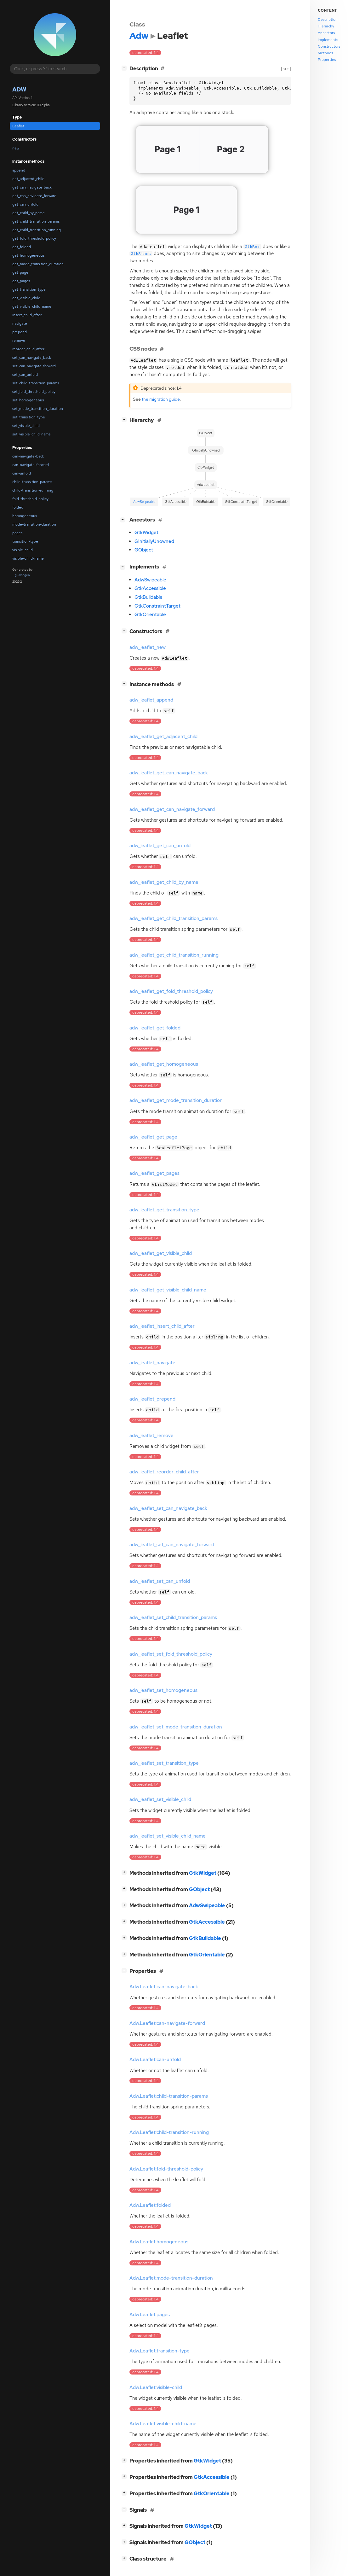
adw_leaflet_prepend (152, 1399)
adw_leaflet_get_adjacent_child (163, 736)
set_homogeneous (28, 400)
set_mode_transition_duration (37, 408)
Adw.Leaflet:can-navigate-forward (167, 2023)
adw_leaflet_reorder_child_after (164, 1472)
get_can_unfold (25, 204)
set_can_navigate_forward (34, 366)
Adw (19, 89)
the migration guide (161, 399)
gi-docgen (22, 575)
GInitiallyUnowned (154, 541)
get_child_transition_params (36, 221)
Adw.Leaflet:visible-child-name (163, 2424)
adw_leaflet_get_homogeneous (163, 1064)
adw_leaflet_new (147, 647)
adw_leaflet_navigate (152, 1363)
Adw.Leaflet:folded (150, 2205)
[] (125, 68)
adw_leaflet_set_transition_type (164, 1763)
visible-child (22, 549)
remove (18, 340)
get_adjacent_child (28, 178)
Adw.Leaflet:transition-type (159, 2351)
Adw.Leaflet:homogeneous (158, 2242)
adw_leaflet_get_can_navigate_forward (172, 809)
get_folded (21, 246)
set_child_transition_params (35, 383)
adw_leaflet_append (151, 700)
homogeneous (24, 515)
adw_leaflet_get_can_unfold (160, 845)
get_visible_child (26, 297)
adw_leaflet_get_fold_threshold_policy (171, 991)
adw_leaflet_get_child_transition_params (173, 918)
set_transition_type (28, 417)
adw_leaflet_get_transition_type (164, 1210)
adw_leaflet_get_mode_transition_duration (176, 1100)
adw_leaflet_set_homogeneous (163, 1690)
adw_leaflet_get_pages (154, 1173)
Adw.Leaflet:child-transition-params (168, 2096)
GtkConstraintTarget (157, 606)
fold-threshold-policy (30, 498)
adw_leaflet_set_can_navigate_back (168, 1508)
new (15, 148)
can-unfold (21, 473)
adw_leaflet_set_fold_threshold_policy (170, 1654)
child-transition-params (32, 481)
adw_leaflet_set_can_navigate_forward (171, 1545)
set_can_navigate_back (31, 357)
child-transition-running (32, 490)
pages (17, 532)
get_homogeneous (28, 255)
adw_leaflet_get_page (153, 1137)
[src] (286, 68)
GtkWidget (146, 532)
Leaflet (18, 126)
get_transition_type (29, 289)
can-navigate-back (28, 456)
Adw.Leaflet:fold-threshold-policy (166, 2169)
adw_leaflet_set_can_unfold (159, 1581)
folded (17, 507)
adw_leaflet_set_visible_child (160, 1799)
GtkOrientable (150, 614)
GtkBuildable (148, 597)
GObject (143, 550)
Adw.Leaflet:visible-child (155, 2387)
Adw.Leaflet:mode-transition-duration (171, 2278)
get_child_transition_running (36, 229)
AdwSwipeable (150, 580)
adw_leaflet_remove (151, 1435)
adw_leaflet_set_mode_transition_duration (175, 1727)
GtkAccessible (150, 588)
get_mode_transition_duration (38, 263)
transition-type (25, 541)
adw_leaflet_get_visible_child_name (167, 1290)
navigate (19, 323)
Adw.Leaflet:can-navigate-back (163, 1987)
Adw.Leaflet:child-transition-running (169, 2132)
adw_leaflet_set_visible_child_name (167, 1836)
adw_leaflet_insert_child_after (162, 1326)
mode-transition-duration (34, 524)
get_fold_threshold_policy (34, 238)
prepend (19, 332)
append (18, 170)
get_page (20, 272)
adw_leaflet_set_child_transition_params (173, 1617)
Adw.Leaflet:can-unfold (155, 2059)
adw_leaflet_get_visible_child (160, 1253)
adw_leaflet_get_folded (154, 1028)
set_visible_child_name (31, 434)
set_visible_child (26, 425)
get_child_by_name (28, 212)
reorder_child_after (28, 349)
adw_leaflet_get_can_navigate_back (168, 773)
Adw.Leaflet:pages (149, 2314)
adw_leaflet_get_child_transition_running (174, 955)
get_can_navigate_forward (34, 195)
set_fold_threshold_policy (33, 391)
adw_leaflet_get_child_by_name (163, 882)
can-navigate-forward (30, 464)
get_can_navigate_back (32, 187)
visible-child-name (28, 558)
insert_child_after (27, 315)
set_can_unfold (25, 374)
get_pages (21, 280)
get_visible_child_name (31, 306)
